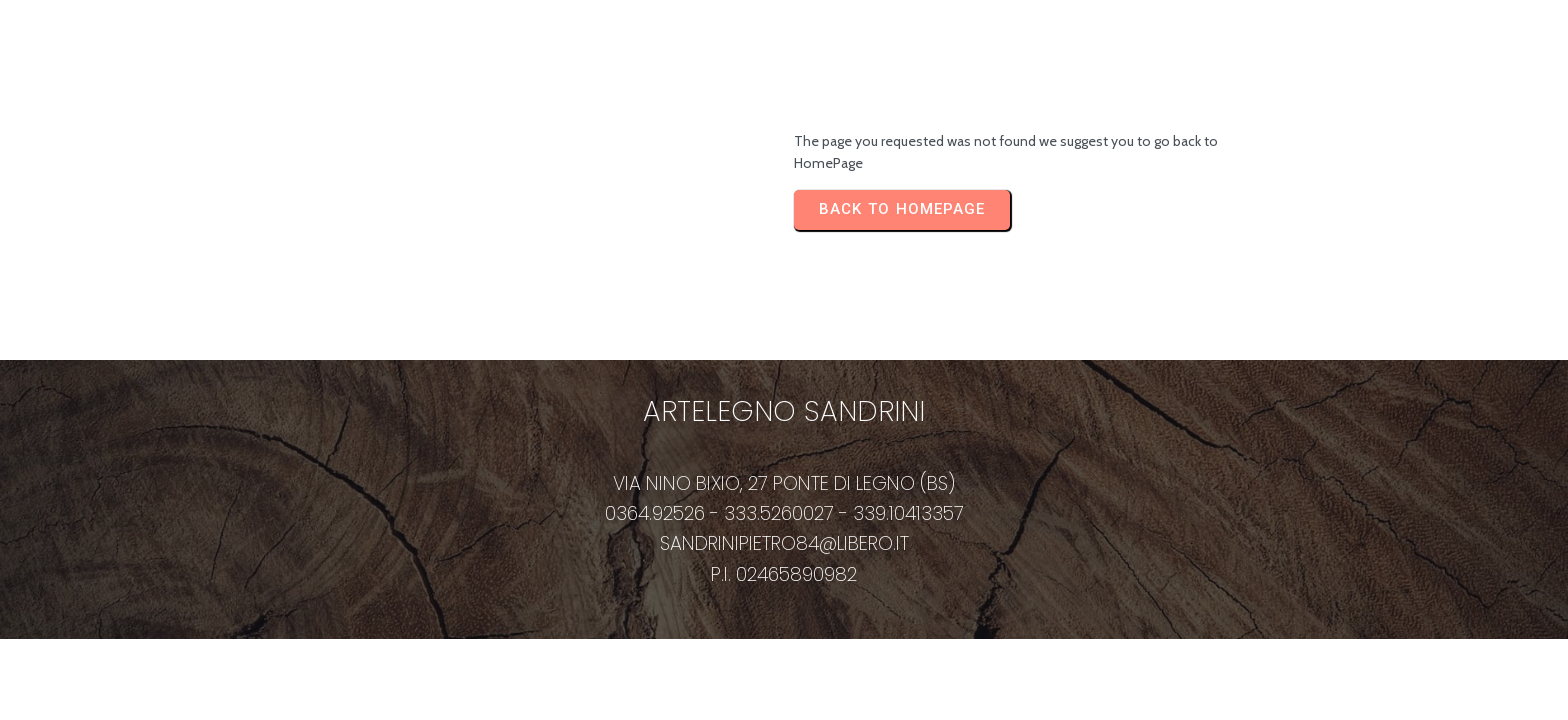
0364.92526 (655, 513)
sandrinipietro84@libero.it (784, 543)
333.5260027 (779, 513)
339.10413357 (908, 513)
